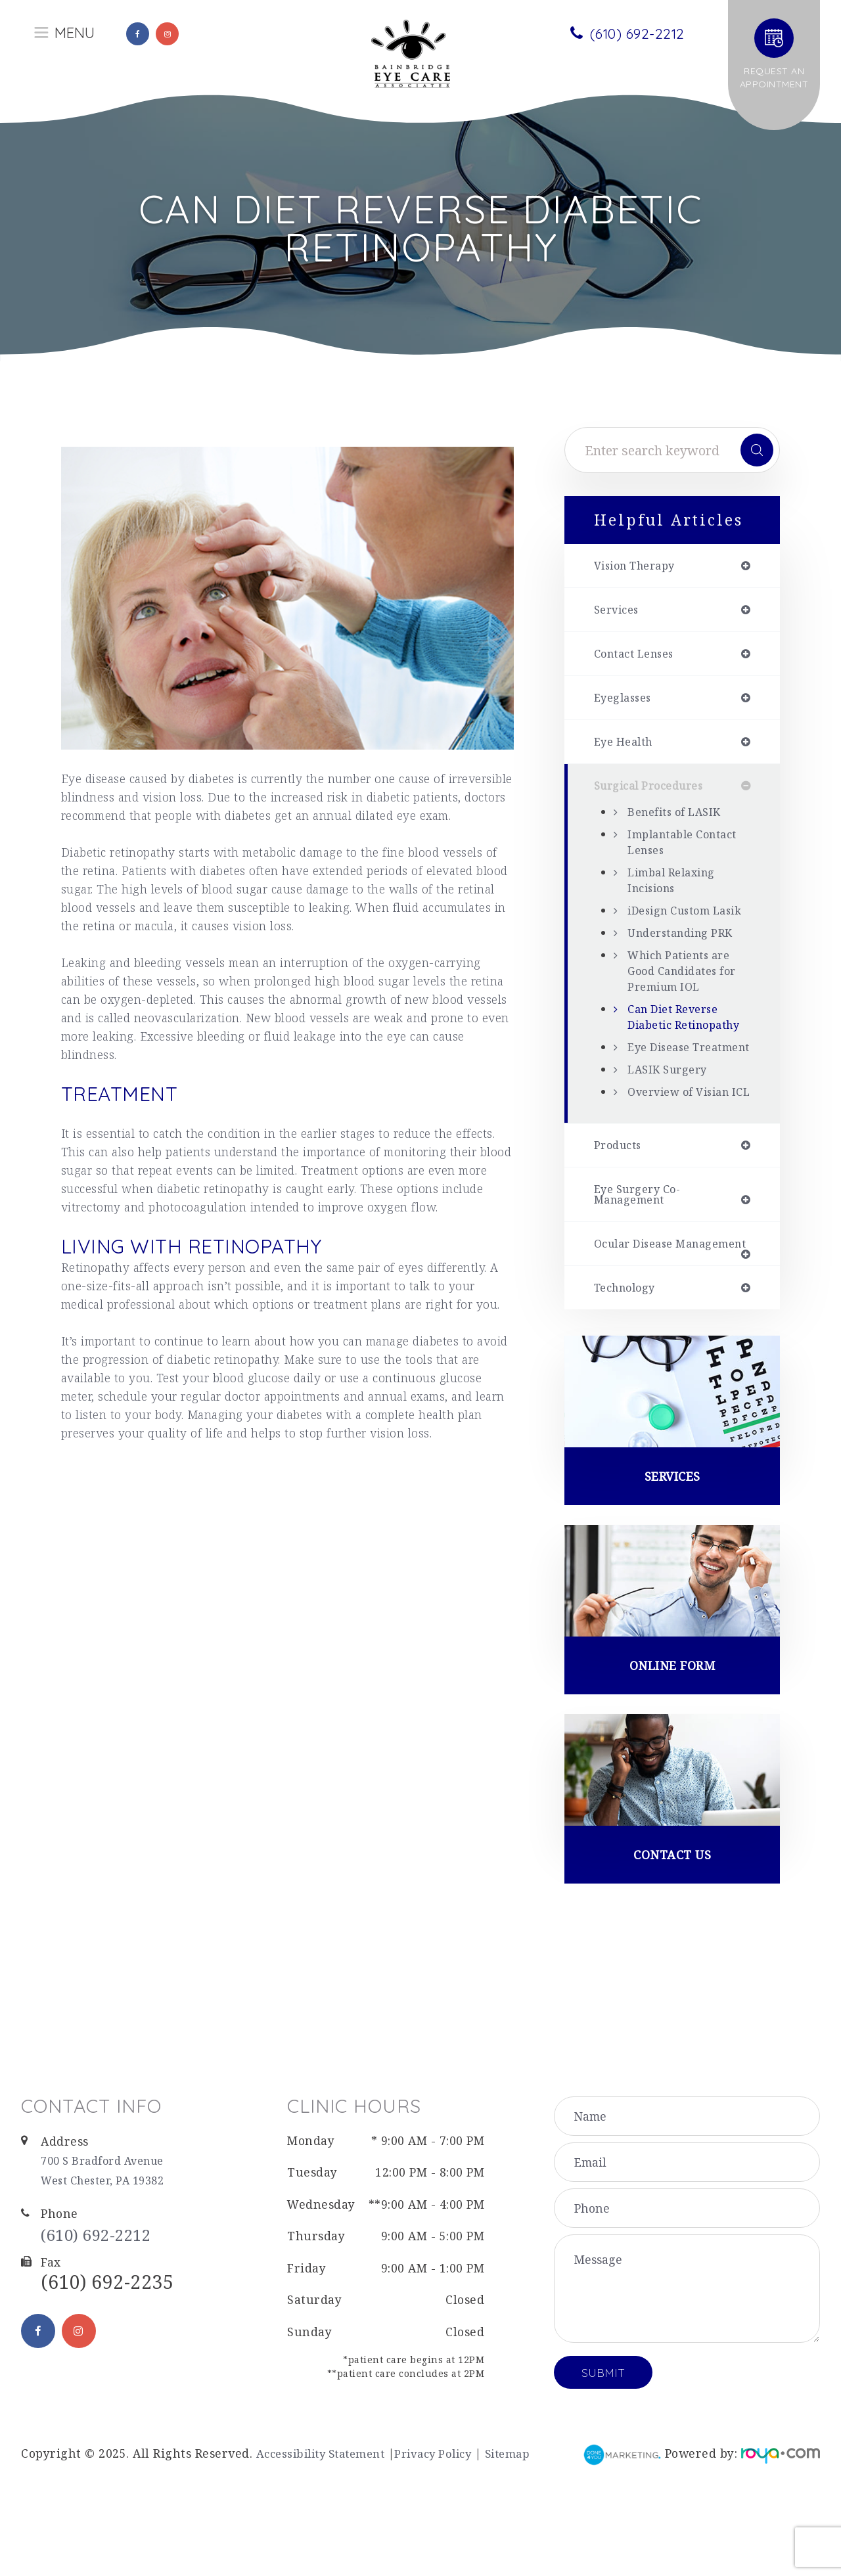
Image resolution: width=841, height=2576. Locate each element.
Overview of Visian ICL (683, 1153)
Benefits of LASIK (678, 818)
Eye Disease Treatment (662, 1093)
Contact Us (672, 1946)
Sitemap (527, 2547)
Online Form (672, 1755)
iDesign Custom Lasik (673, 925)
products (620, 1215)
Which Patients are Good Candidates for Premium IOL (688, 993)
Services (672, 1563)
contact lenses (639, 656)
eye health (626, 747)
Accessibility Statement (326, 2547)
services (619, 612)
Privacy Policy (447, 2547)
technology (629, 1374)
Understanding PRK (686, 955)
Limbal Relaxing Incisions (676, 887)
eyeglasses (626, 702)
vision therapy (640, 566)
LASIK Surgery (671, 1123)
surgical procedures (655, 792)
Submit (603, 2465)
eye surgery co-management (642, 1266)
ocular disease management (638, 1322)
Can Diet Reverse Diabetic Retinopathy (678, 1047)
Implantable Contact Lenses (688, 849)
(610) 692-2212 (107, 2329)
